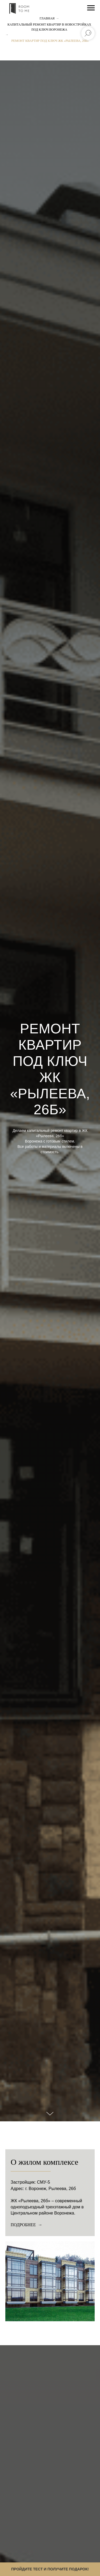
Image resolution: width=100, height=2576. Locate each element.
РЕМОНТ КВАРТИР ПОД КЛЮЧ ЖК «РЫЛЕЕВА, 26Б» (50, 41)
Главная (46, 18)
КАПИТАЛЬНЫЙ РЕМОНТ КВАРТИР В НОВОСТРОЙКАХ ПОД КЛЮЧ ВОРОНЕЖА (49, 27)
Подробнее (24, 2224)
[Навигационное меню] (91, 8)
